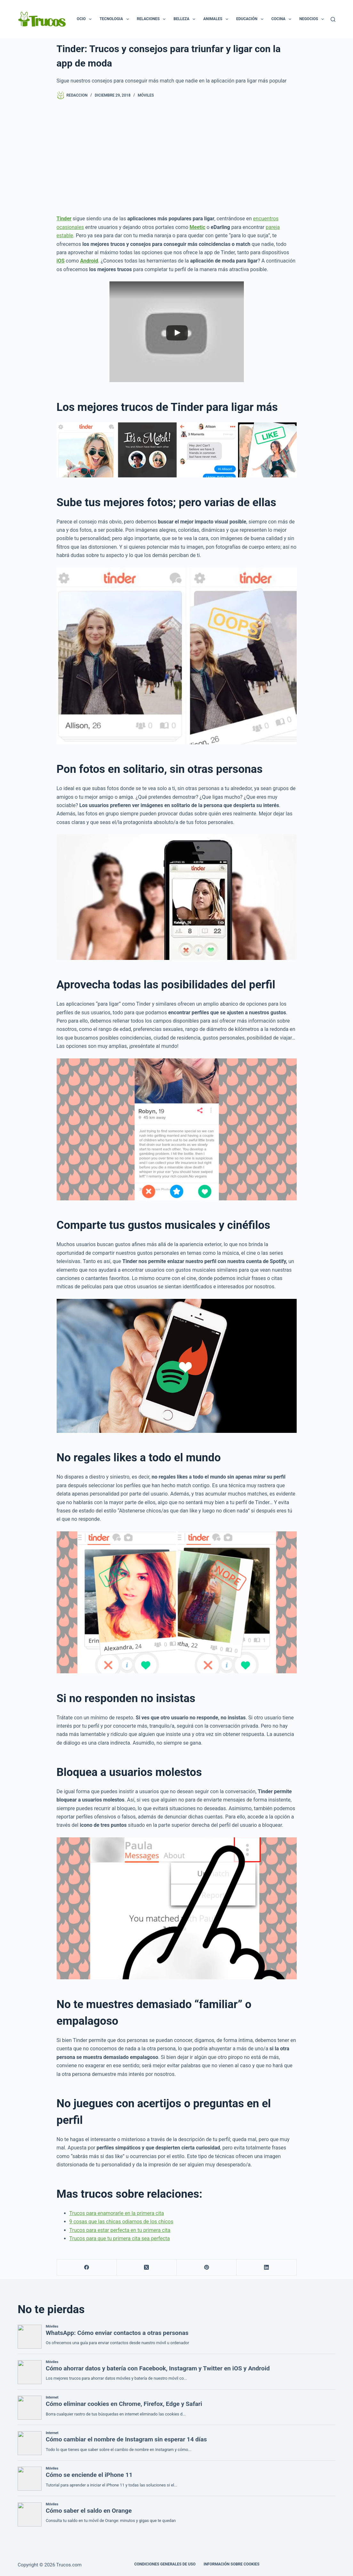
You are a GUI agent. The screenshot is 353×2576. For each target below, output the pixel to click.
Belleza (185, 19)
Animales (217, 19)
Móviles (146, 95)
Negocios (312, 19)
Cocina (282, 19)
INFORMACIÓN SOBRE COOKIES (232, 2564)
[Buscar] (333, 19)
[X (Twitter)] (147, 2267)
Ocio (85, 19)
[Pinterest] (207, 2267)
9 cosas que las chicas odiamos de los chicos (121, 2222)
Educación (251, 19)
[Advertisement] (176, 157)
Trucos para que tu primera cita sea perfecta (119, 2238)
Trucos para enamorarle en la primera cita (116, 2213)
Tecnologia (115, 19)
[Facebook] (87, 2267)
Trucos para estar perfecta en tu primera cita (120, 2230)
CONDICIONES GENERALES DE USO (165, 2564)
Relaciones (152, 19)
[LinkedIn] (266, 2267)
